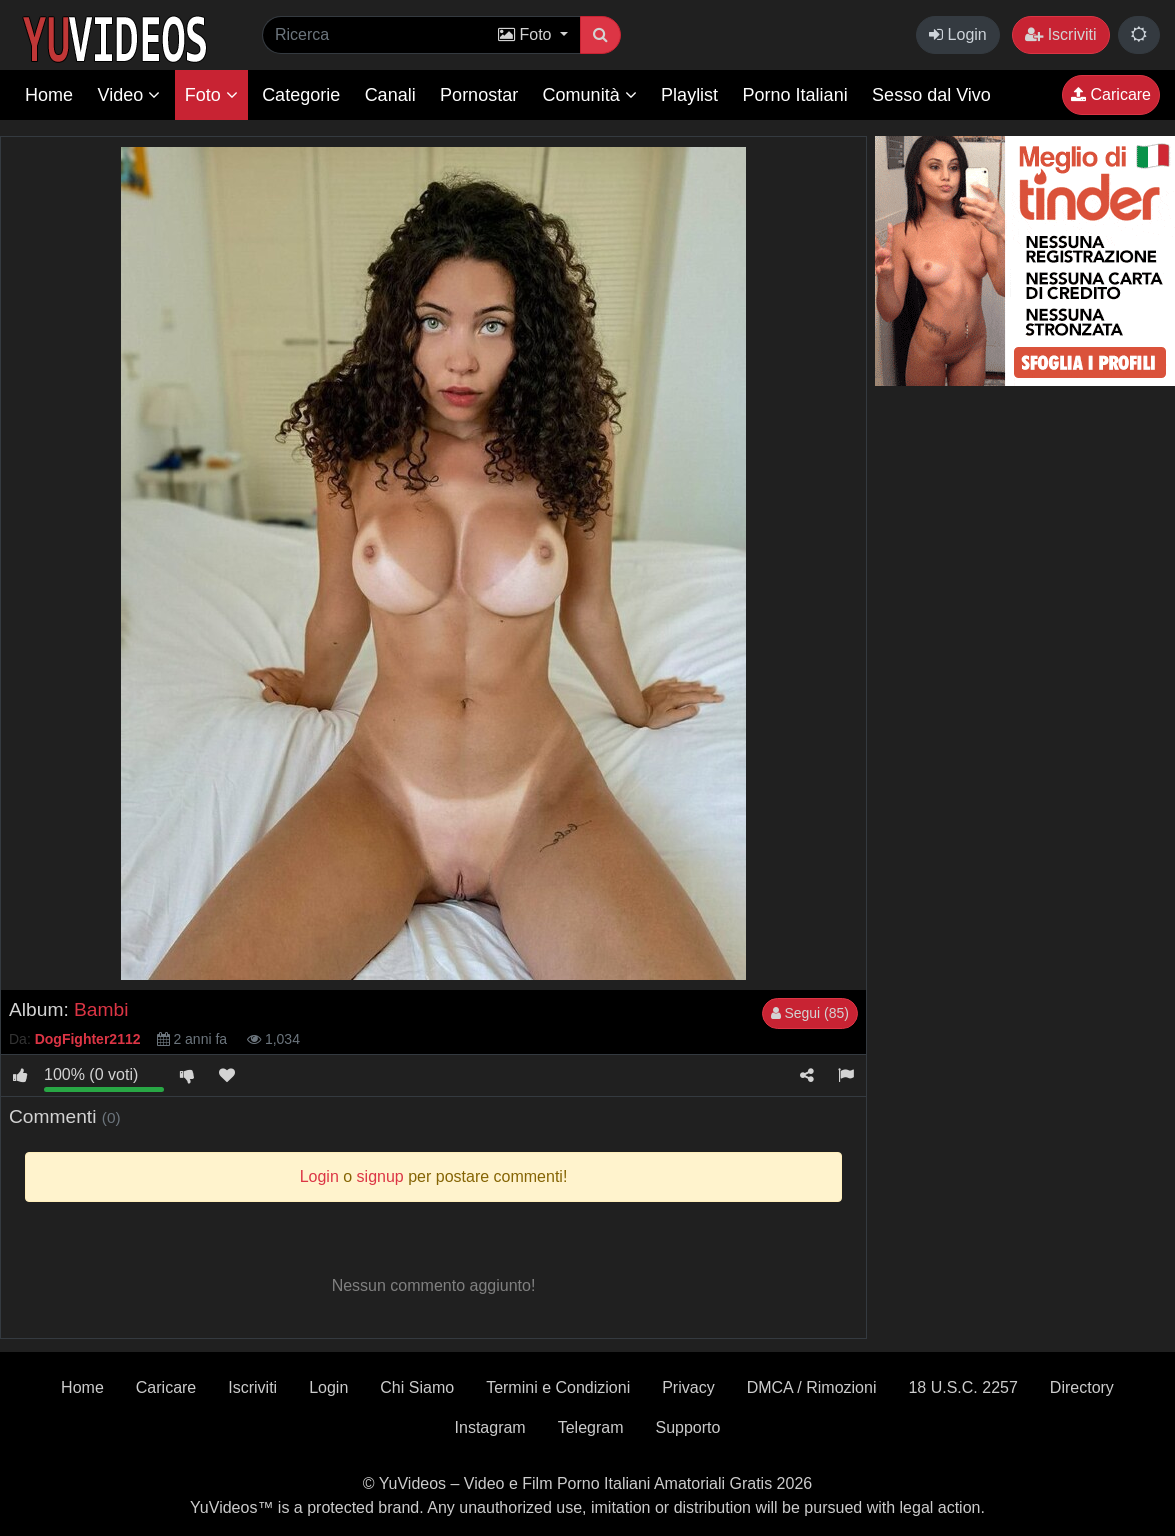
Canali (390, 95)
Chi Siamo (417, 1387)
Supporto (688, 1427)
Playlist (689, 95)
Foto (211, 95)
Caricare (1111, 94)
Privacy (688, 1387)
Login (958, 34)
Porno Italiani (795, 95)
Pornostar (479, 95)
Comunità (590, 95)
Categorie (301, 95)
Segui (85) (810, 1013)
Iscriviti (1060, 34)
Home (49, 95)
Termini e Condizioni (558, 1387)
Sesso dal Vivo (931, 95)
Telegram (591, 1427)
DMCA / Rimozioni (812, 1387)
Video (128, 95)
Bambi (101, 1009)
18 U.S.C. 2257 (962, 1387)
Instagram (490, 1427)
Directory (1082, 1387)
